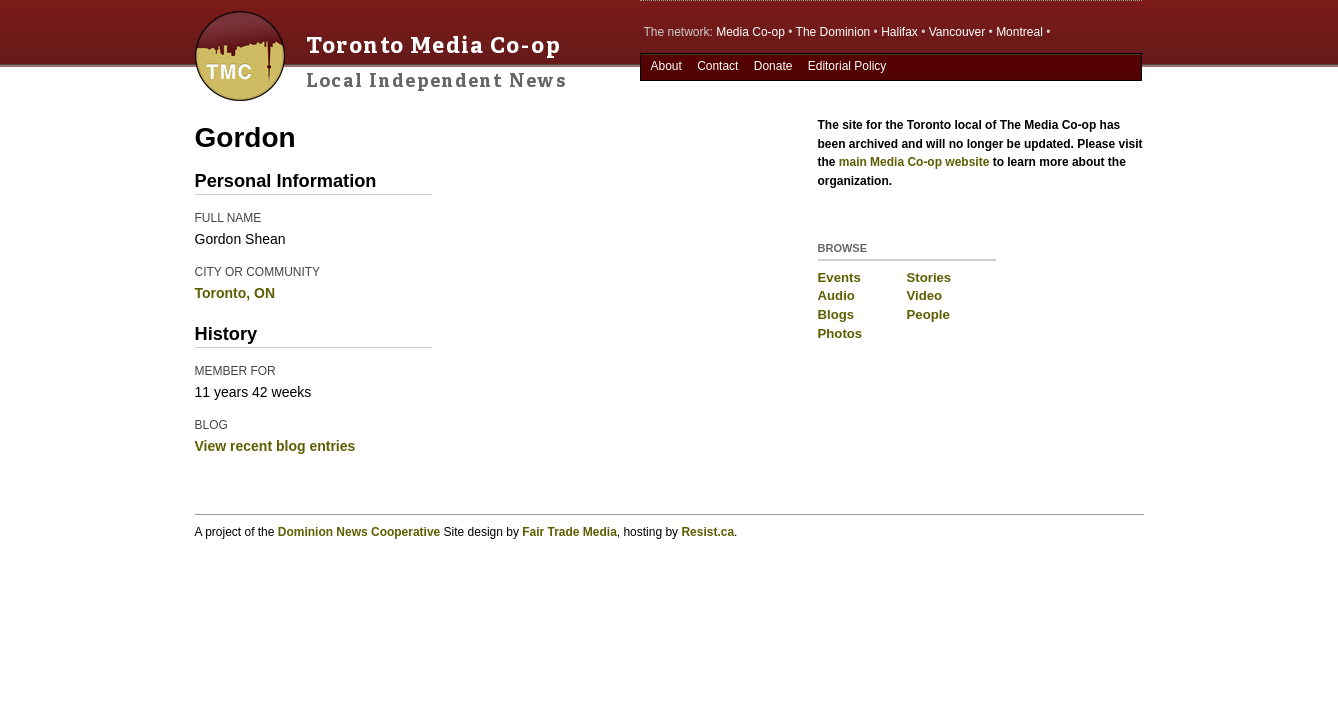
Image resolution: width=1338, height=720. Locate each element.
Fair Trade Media (569, 532)
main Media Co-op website (914, 162)
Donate (773, 66)
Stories (929, 277)
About (665, 66)
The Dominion (833, 32)
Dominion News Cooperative (359, 532)
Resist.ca (707, 532)
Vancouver (957, 32)
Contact (717, 66)
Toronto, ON (235, 293)
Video (925, 295)
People (928, 314)
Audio (836, 295)
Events (839, 277)
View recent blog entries (275, 446)
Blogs (836, 314)
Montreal (1019, 32)
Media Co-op (750, 32)
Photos (840, 333)
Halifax (899, 32)
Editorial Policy (847, 66)
